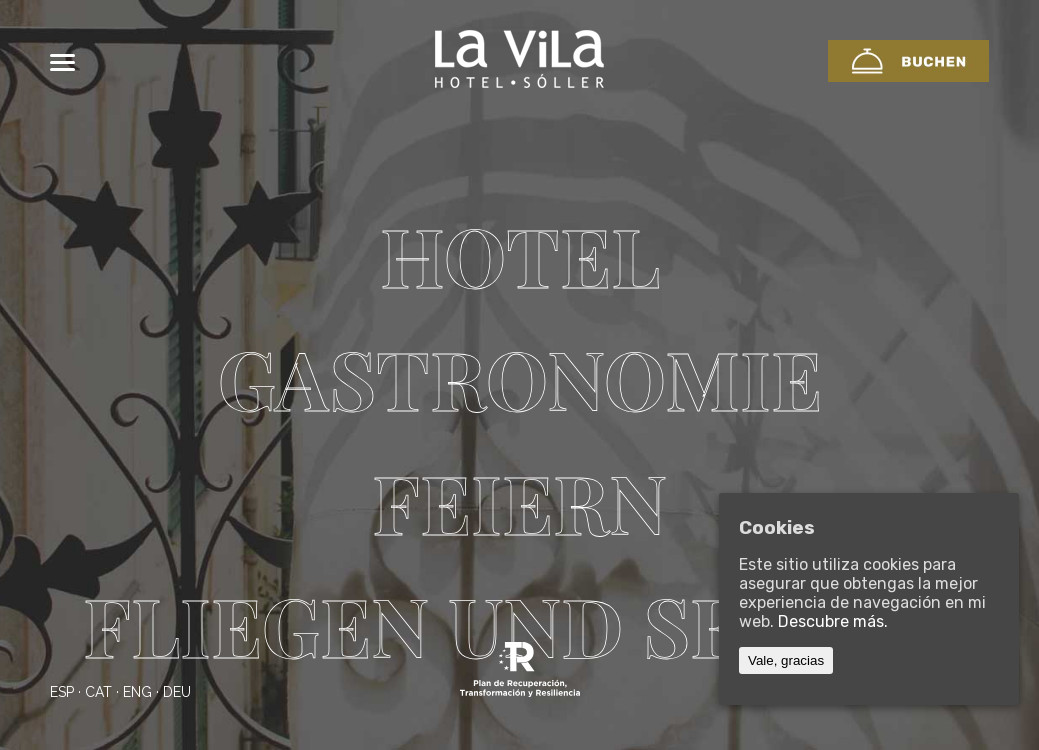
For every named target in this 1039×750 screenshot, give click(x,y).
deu (177, 692)
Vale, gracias (786, 660)
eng (137, 692)
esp (62, 692)
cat (98, 692)
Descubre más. (833, 621)
